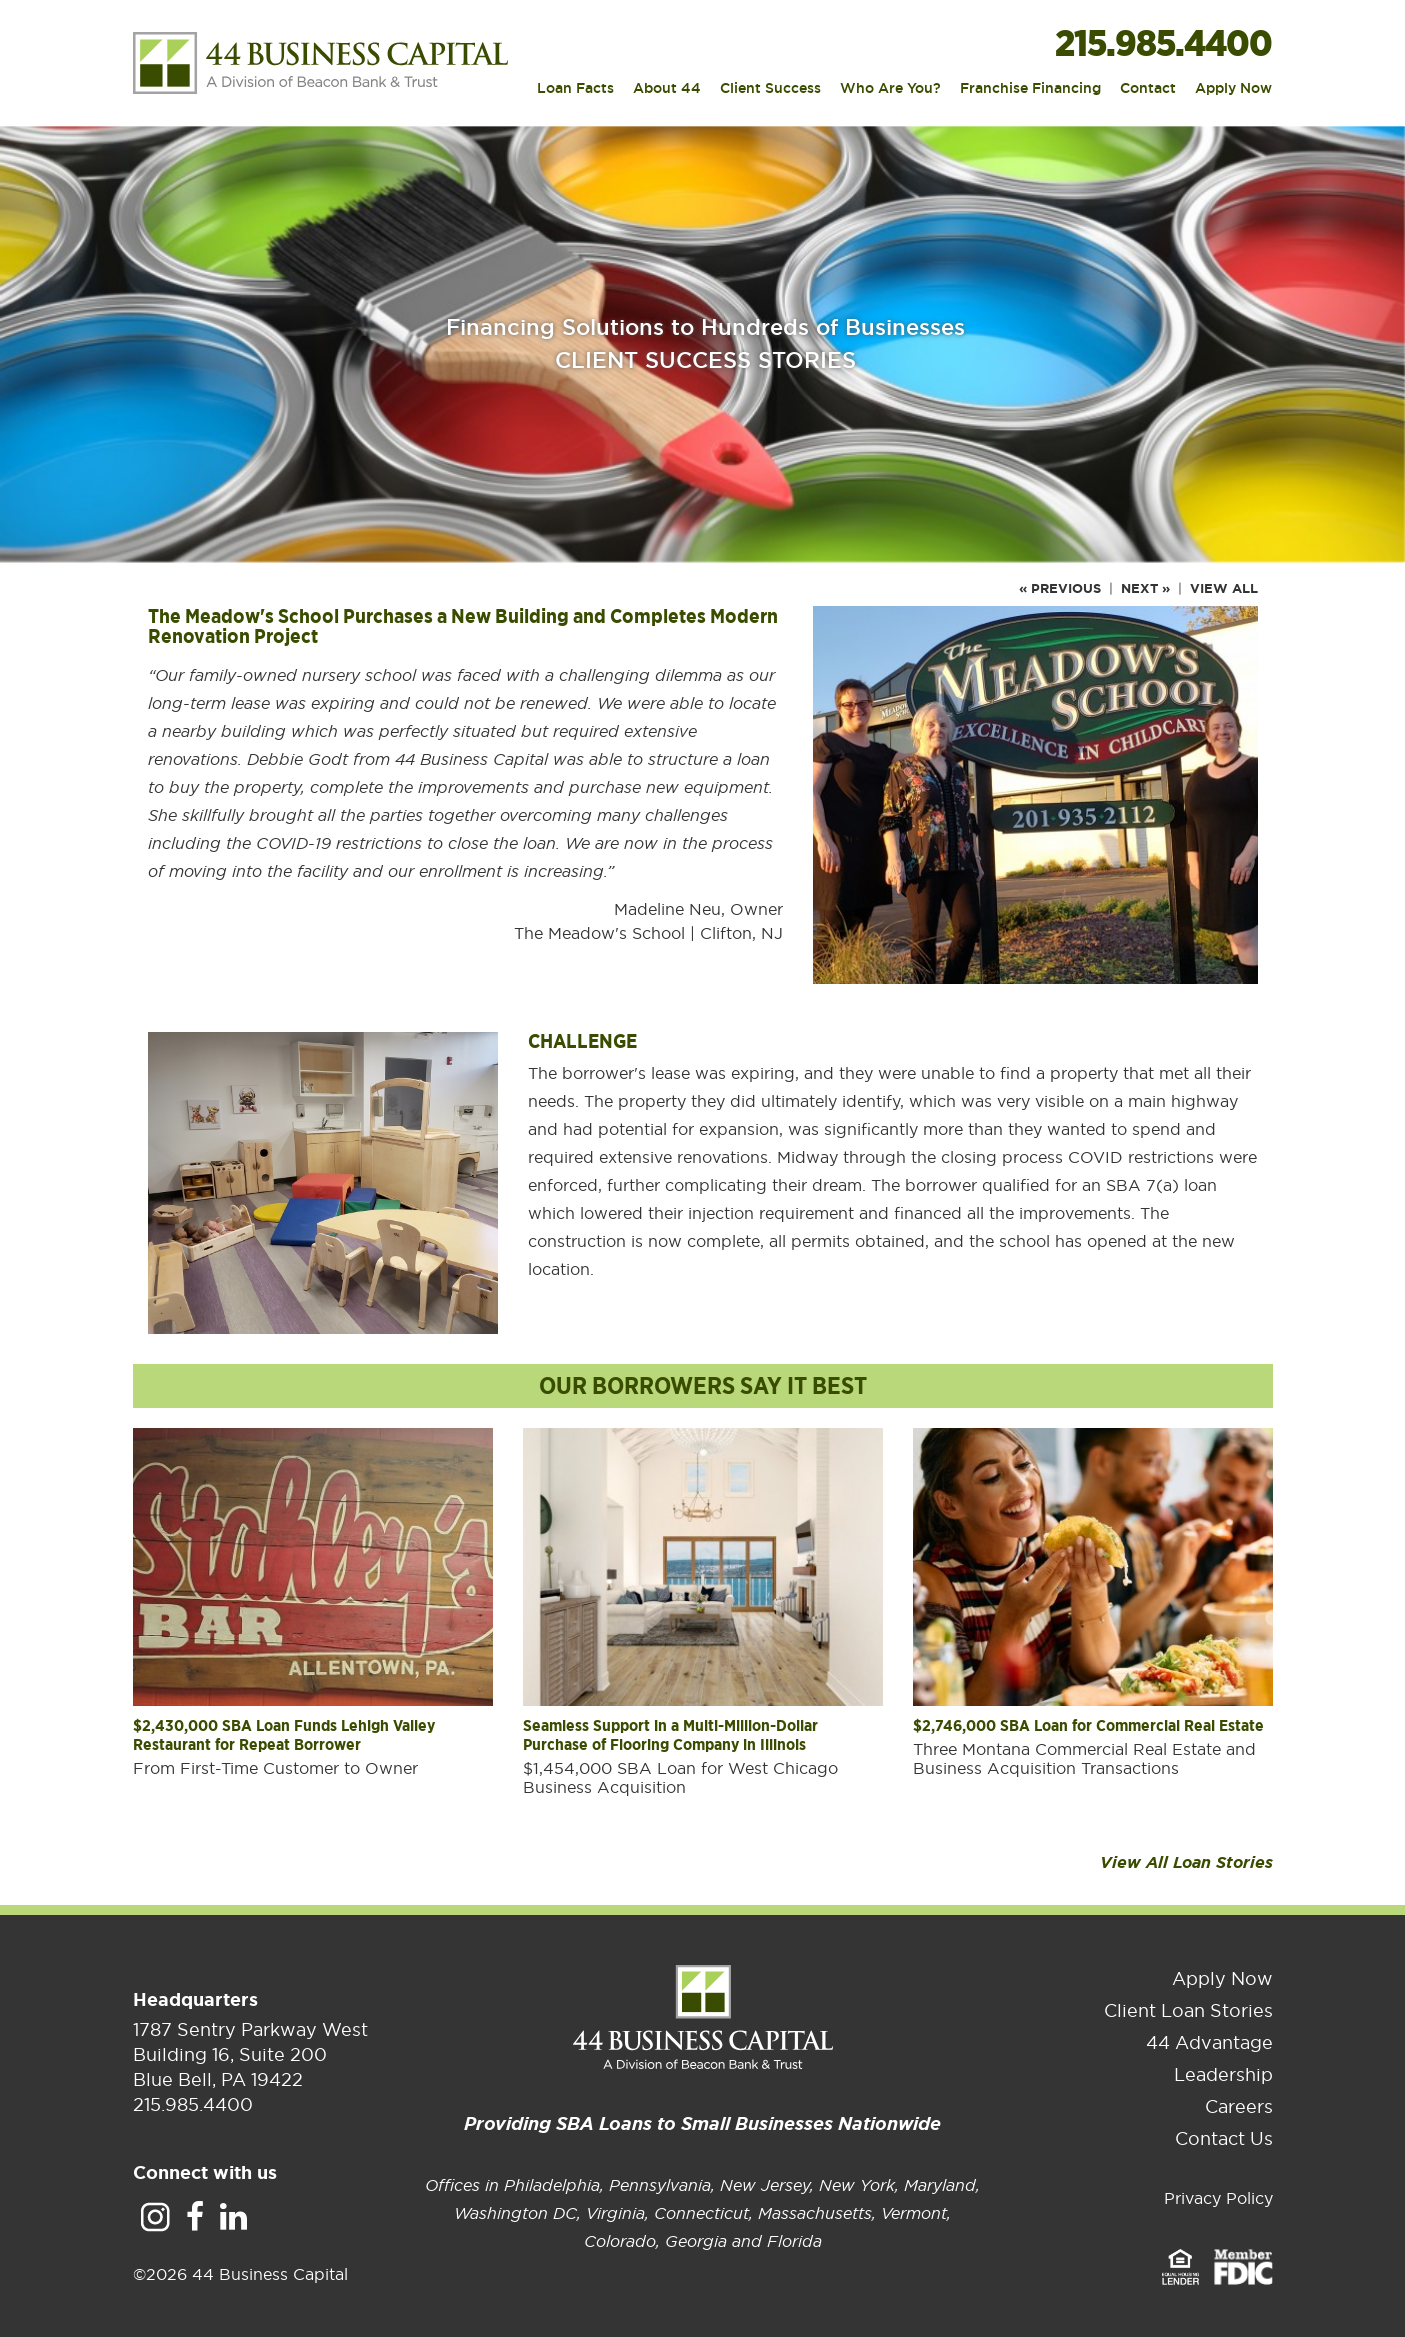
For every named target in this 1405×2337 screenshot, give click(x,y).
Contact (1148, 88)
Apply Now (1233, 88)
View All (1224, 588)
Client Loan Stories (1188, 2010)
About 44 (667, 88)
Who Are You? (890, 88)
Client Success (770, 88)
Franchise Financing (1030, 88)
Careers (1239, 2106)
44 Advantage (1209, 2042)
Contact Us (1224, 2138)
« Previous (1060, 588)
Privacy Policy (1218, 2198)
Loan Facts (575, 88)
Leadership (1223, 2074)
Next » (1145, 588)
